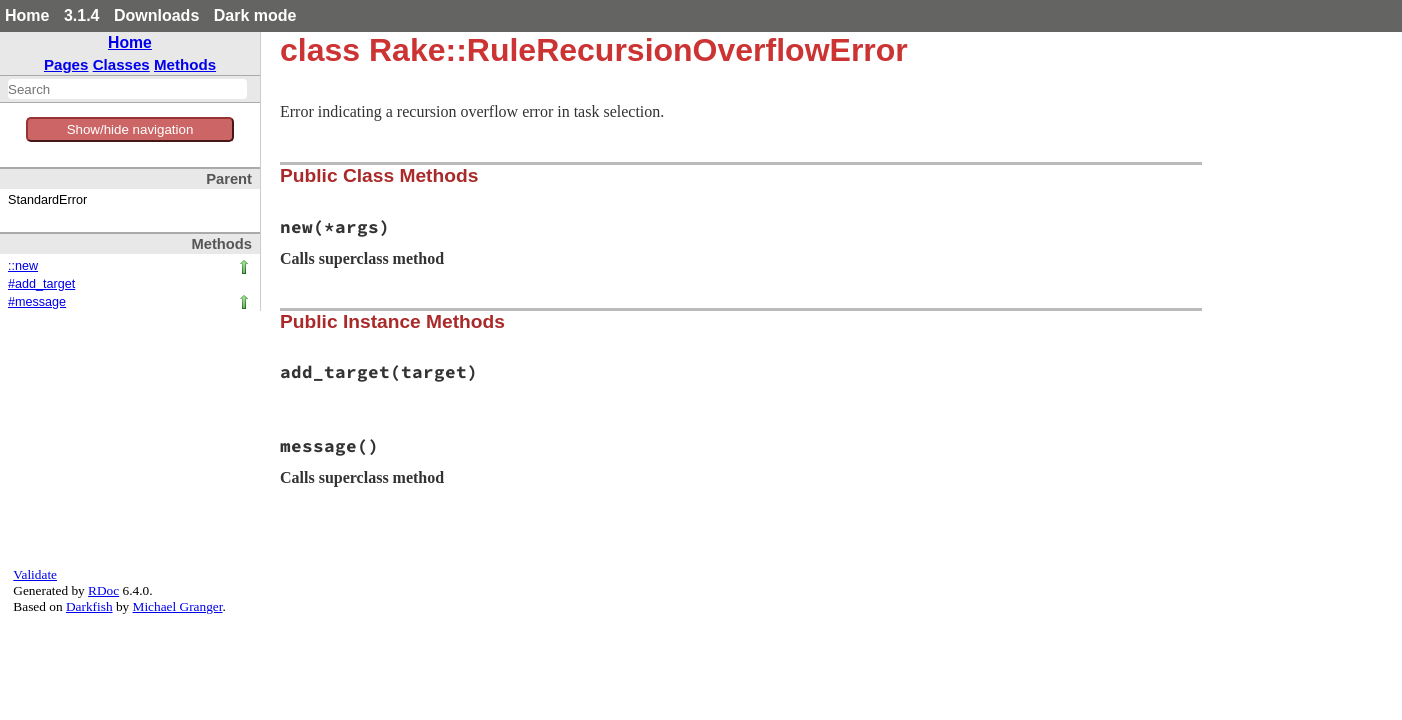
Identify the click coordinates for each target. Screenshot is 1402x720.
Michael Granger (178, 606)
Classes (121, 64)
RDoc (103, 590)
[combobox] (127, 89)
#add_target (41, 284)
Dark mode (255, 15)
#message (37, 302)
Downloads (156, 15)
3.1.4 (82, 15)
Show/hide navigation (130, 129)
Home (27, 15)
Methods (185, 64)
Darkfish (89, 606)
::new (23, 266)
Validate (35, 574)
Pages (66, 64)
